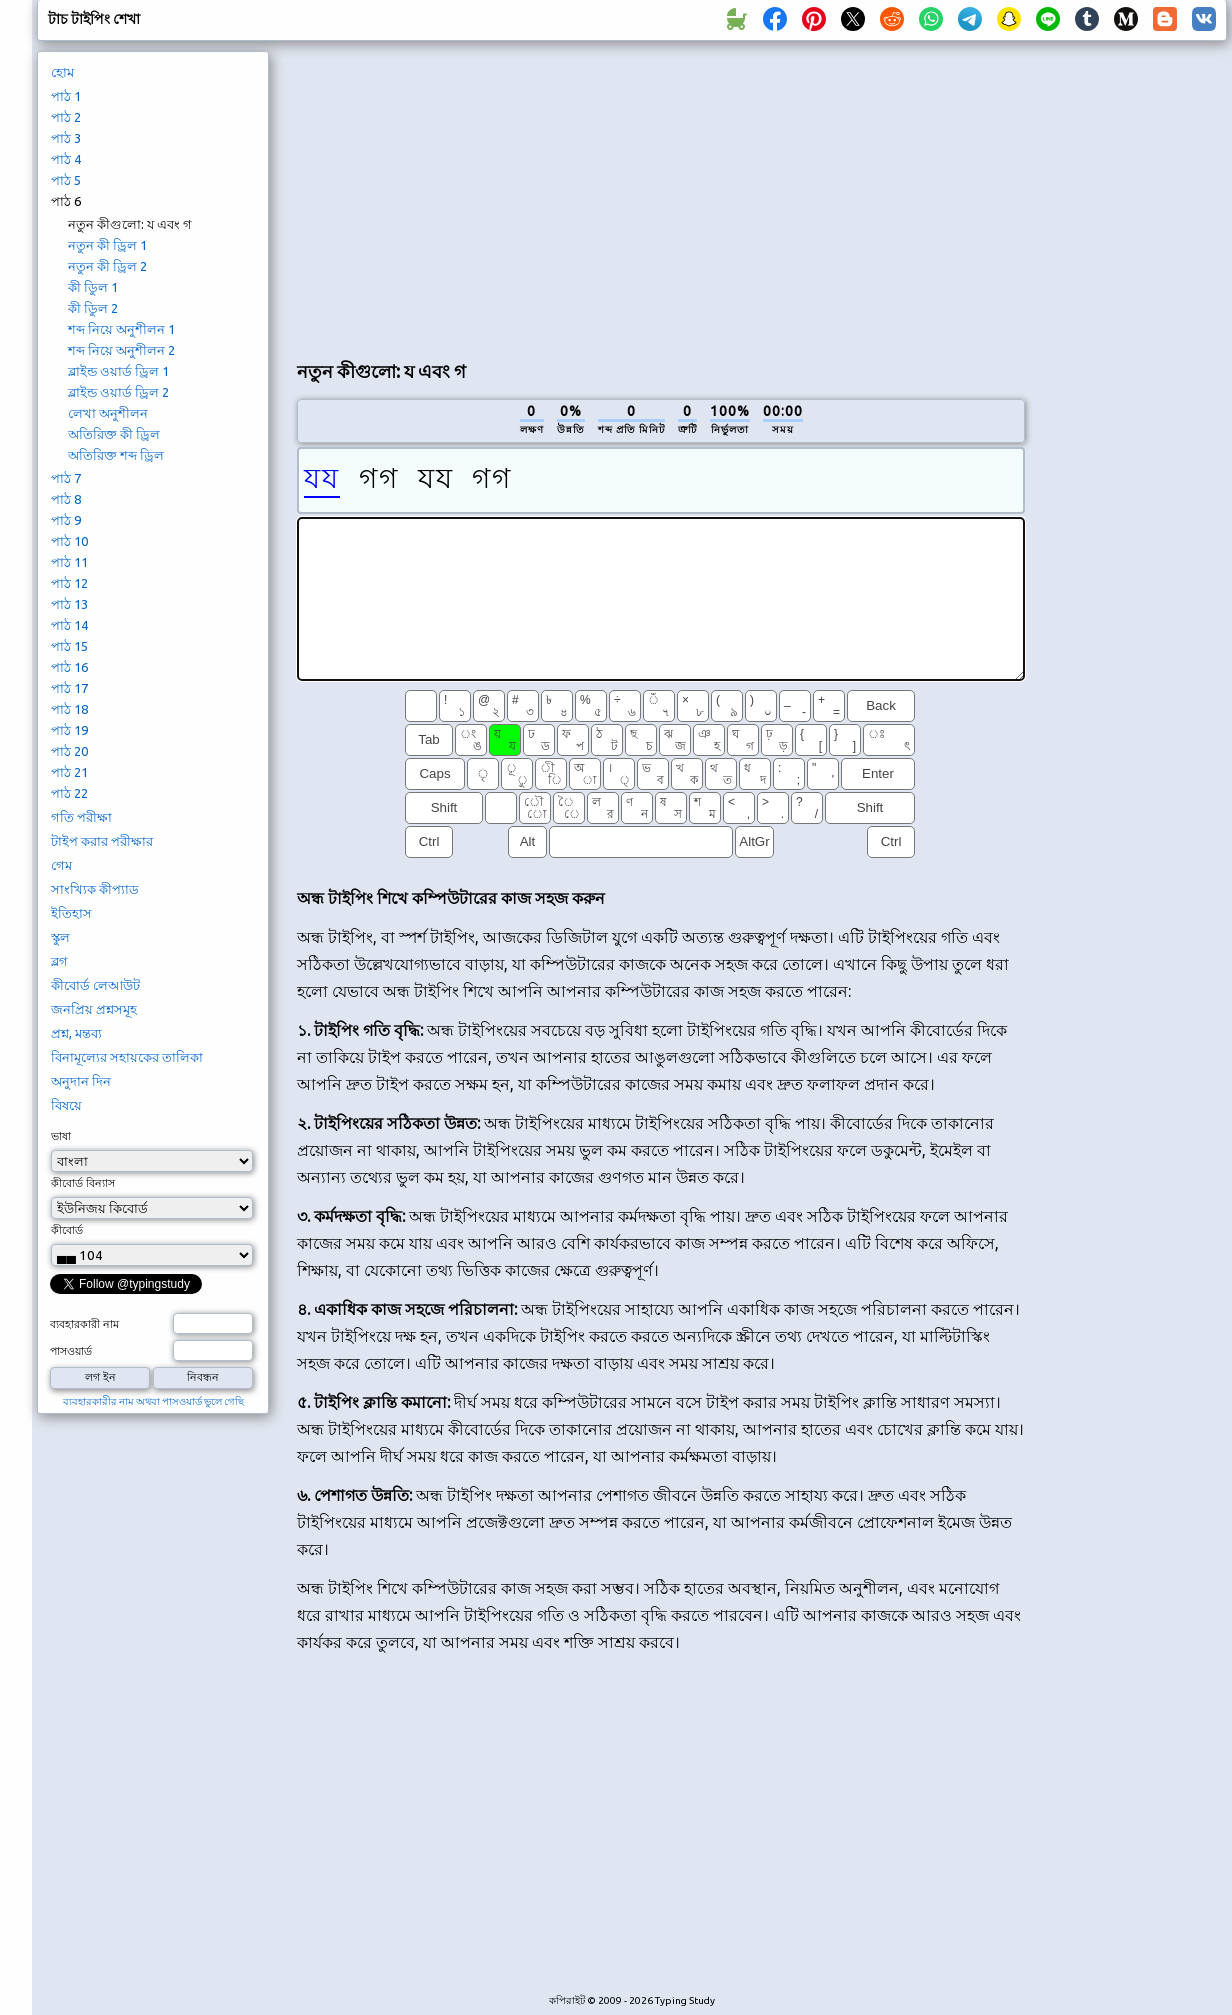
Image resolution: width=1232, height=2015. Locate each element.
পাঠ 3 (66, 138)
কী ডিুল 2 (93, 308)
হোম (62, 72)
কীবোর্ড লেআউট (95, 985)
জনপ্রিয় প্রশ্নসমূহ (94, 1009)
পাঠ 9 (66, 520)
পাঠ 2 (66, 117)
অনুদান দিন (81, 1081)
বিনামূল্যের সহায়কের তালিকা (127, 1057)
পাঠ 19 (69, 730)
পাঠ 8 (66, 499)
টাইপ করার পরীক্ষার (102, 841)
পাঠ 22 (69, 793)
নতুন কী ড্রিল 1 (107, 245)
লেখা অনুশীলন (108, 413)
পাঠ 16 (69, 667)
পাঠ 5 (66, 180)
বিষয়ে (66, 1105)
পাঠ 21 (69, 772)
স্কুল (60, 937)
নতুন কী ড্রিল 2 (107, 266)
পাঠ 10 (69, 541)
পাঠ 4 (66, 159)
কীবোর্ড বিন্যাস (83, 1183)
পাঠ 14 (69, 625)
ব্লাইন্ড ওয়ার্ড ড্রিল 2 (118, 392)
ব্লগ (59, 961)
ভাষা (61, 1136)
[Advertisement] (490, 196)
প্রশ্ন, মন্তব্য (76, 1033)
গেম (61, 865)
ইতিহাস (71, 913)
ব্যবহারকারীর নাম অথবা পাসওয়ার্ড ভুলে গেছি (153, 1401)
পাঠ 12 (69, 583)
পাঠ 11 (69, 562)
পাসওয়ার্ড (71, 1351)
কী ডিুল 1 (93, 287)
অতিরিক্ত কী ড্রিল (114, 434)
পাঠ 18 (69, 709)
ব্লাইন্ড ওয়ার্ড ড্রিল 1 (118, 371)
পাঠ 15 (69, 646)
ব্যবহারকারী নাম (84, 1324)
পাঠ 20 (69, 751)
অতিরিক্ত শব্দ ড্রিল (116, 455)
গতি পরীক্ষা (81, 817)
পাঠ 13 (69, 604)
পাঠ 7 (66, 478)
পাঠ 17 (69, 688)
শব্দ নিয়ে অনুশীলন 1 (121, 329)
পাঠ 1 (66, 96)
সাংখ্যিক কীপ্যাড (95, 889)
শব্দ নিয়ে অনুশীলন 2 (121, 350)
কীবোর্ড (67, 1230)
